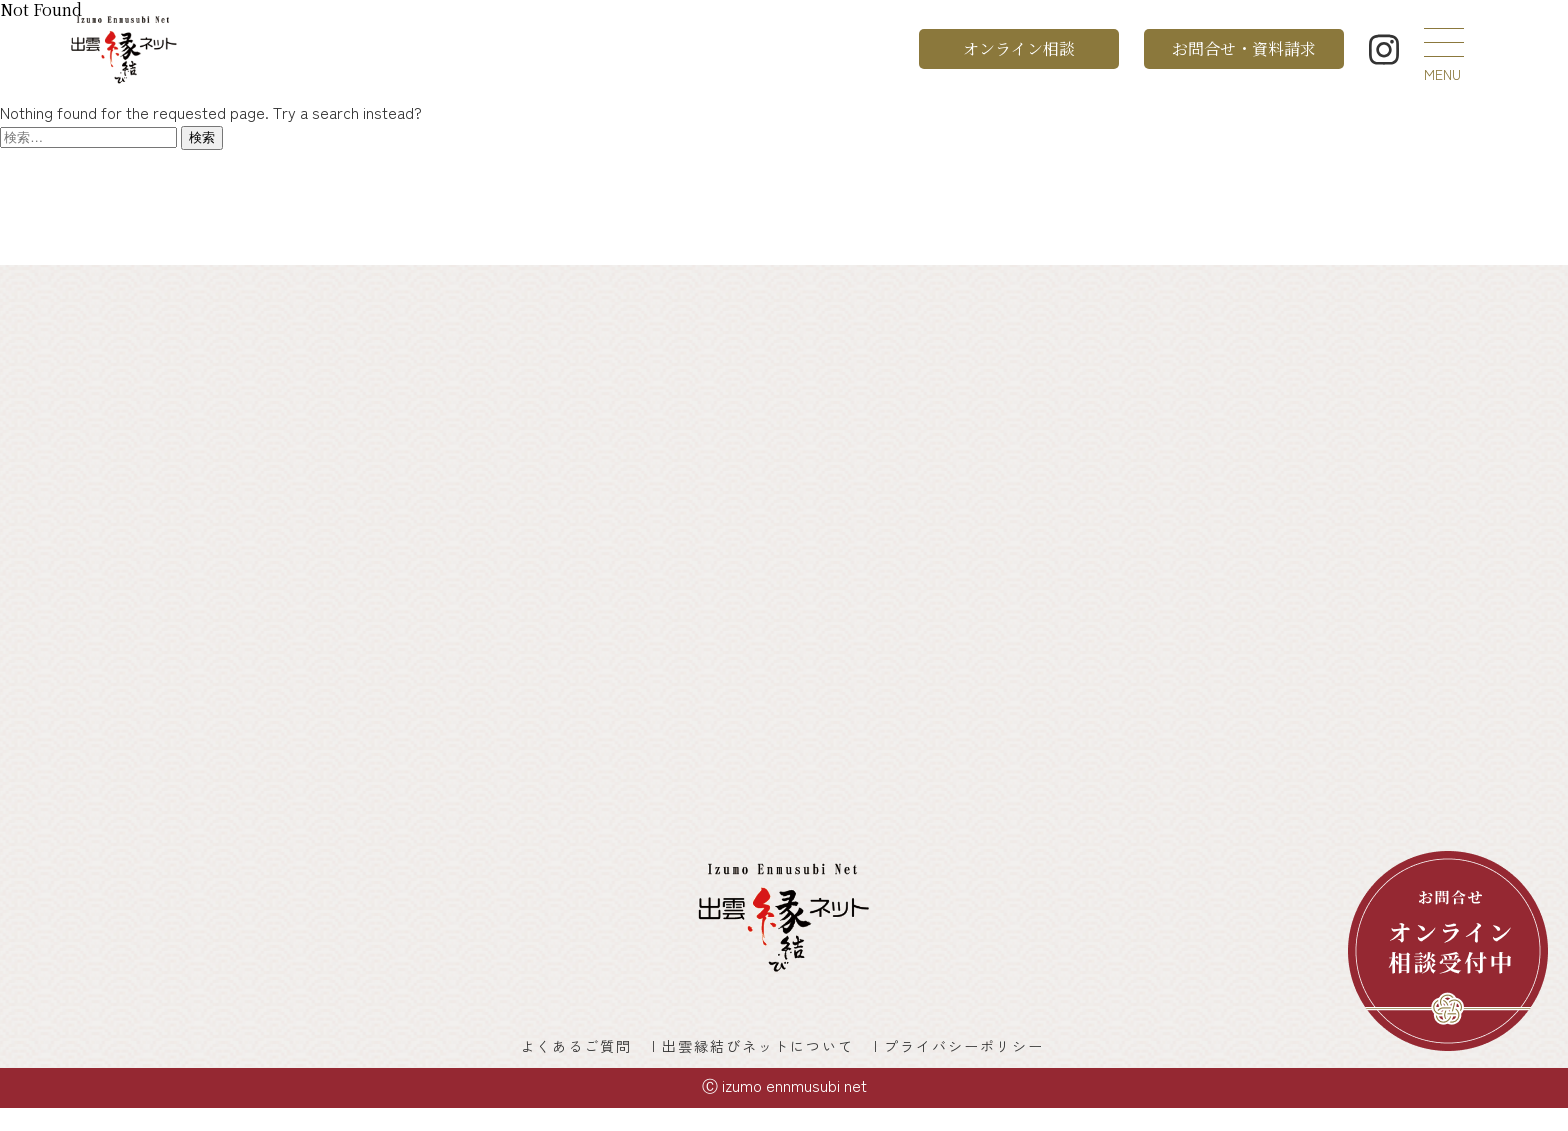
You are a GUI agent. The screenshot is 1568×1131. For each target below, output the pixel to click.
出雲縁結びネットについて (762, 1058)
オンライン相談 (1019, 48)
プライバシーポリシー (997, 1058)
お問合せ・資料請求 (1244, 48)
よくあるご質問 (552, 1058)
